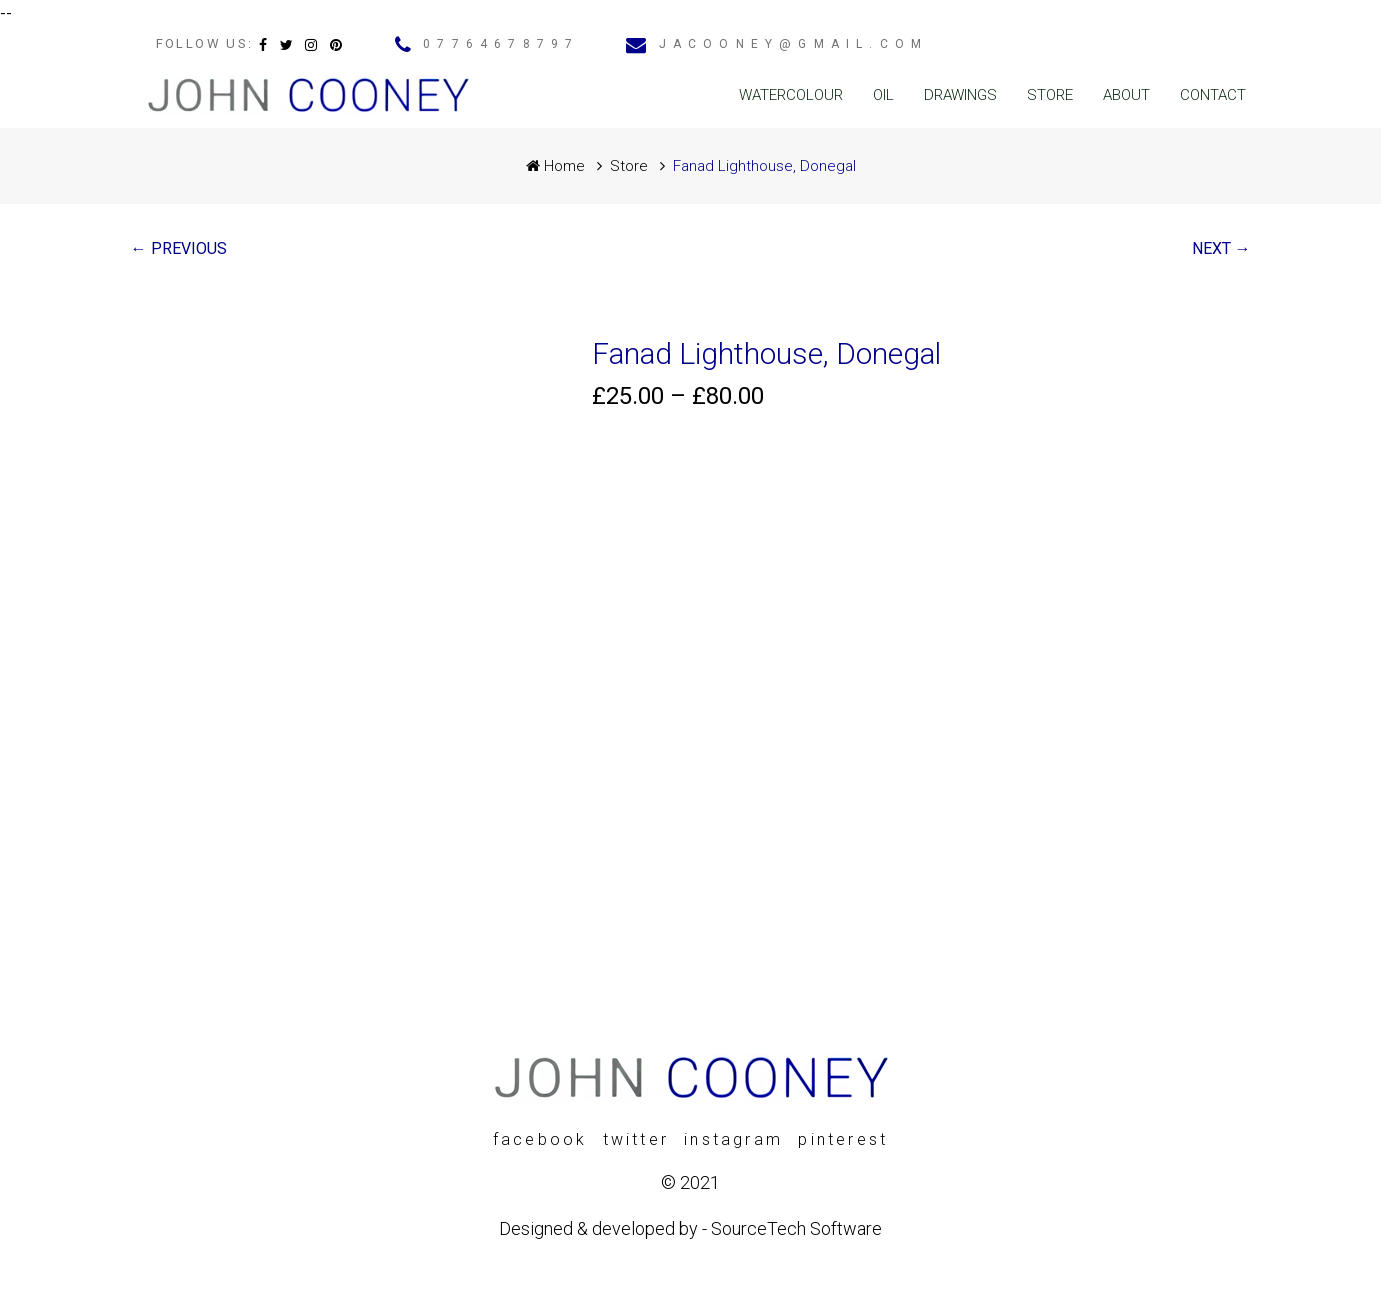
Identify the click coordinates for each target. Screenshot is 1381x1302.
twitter (636, 1139)
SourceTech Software (796, 1228)
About (1126, 95)
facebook (540, 1139)
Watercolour (791, 95)
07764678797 (501, 44)
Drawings (960, 95)
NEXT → (1221, 248)
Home (555, 166)
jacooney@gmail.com (794, 44)
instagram (733, 1139)
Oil (883, 95)
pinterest (843, 1139)
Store (1050, 95)
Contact (1213, 95)
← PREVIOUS (179, 248)
